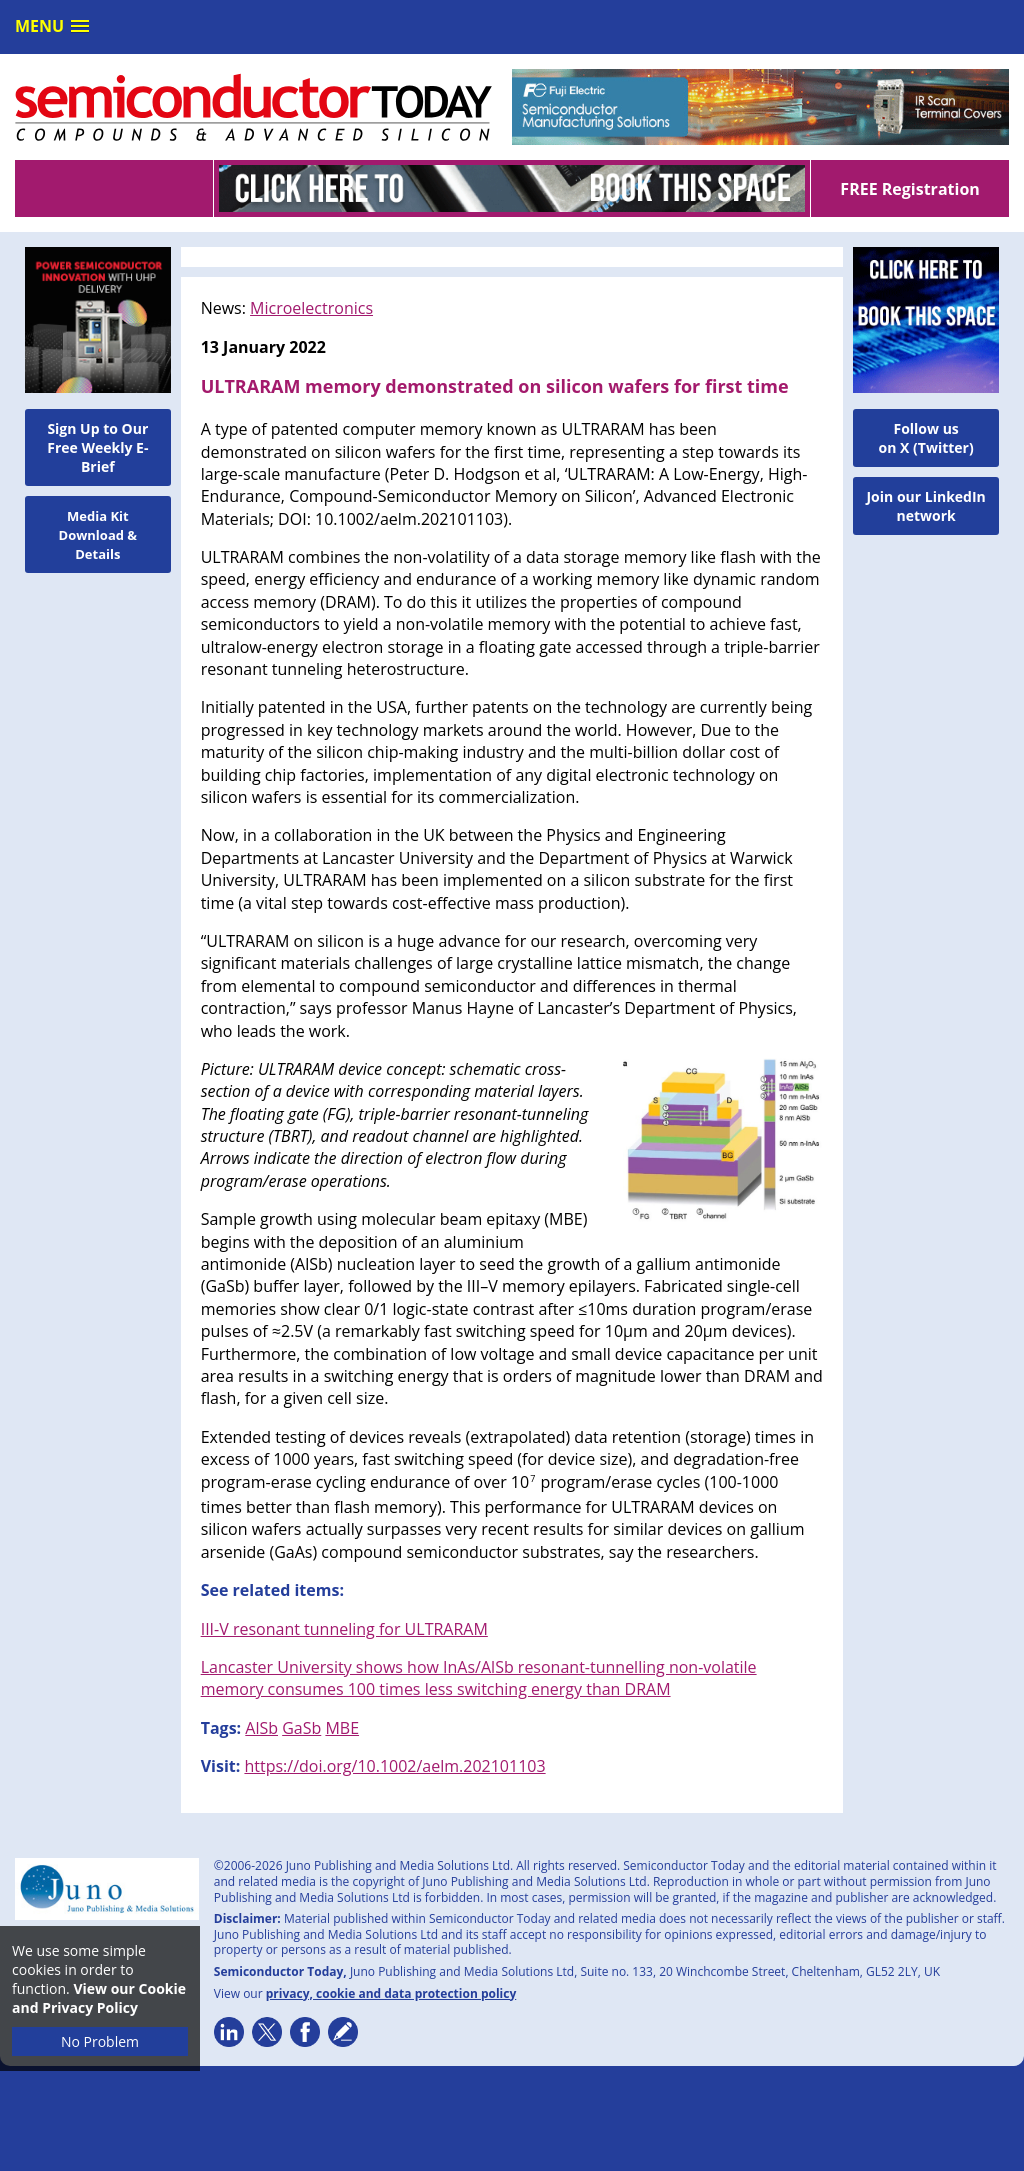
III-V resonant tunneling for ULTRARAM (344, 1629)
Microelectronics (311, 308)
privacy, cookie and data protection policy (391, 1993)
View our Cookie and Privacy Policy (99, 1998)
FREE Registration (909, 189)
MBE (342, 1728)
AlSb (261, 1728)
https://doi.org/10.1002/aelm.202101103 (394, 1766)
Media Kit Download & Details (98, 535)
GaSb (301, 1728)
